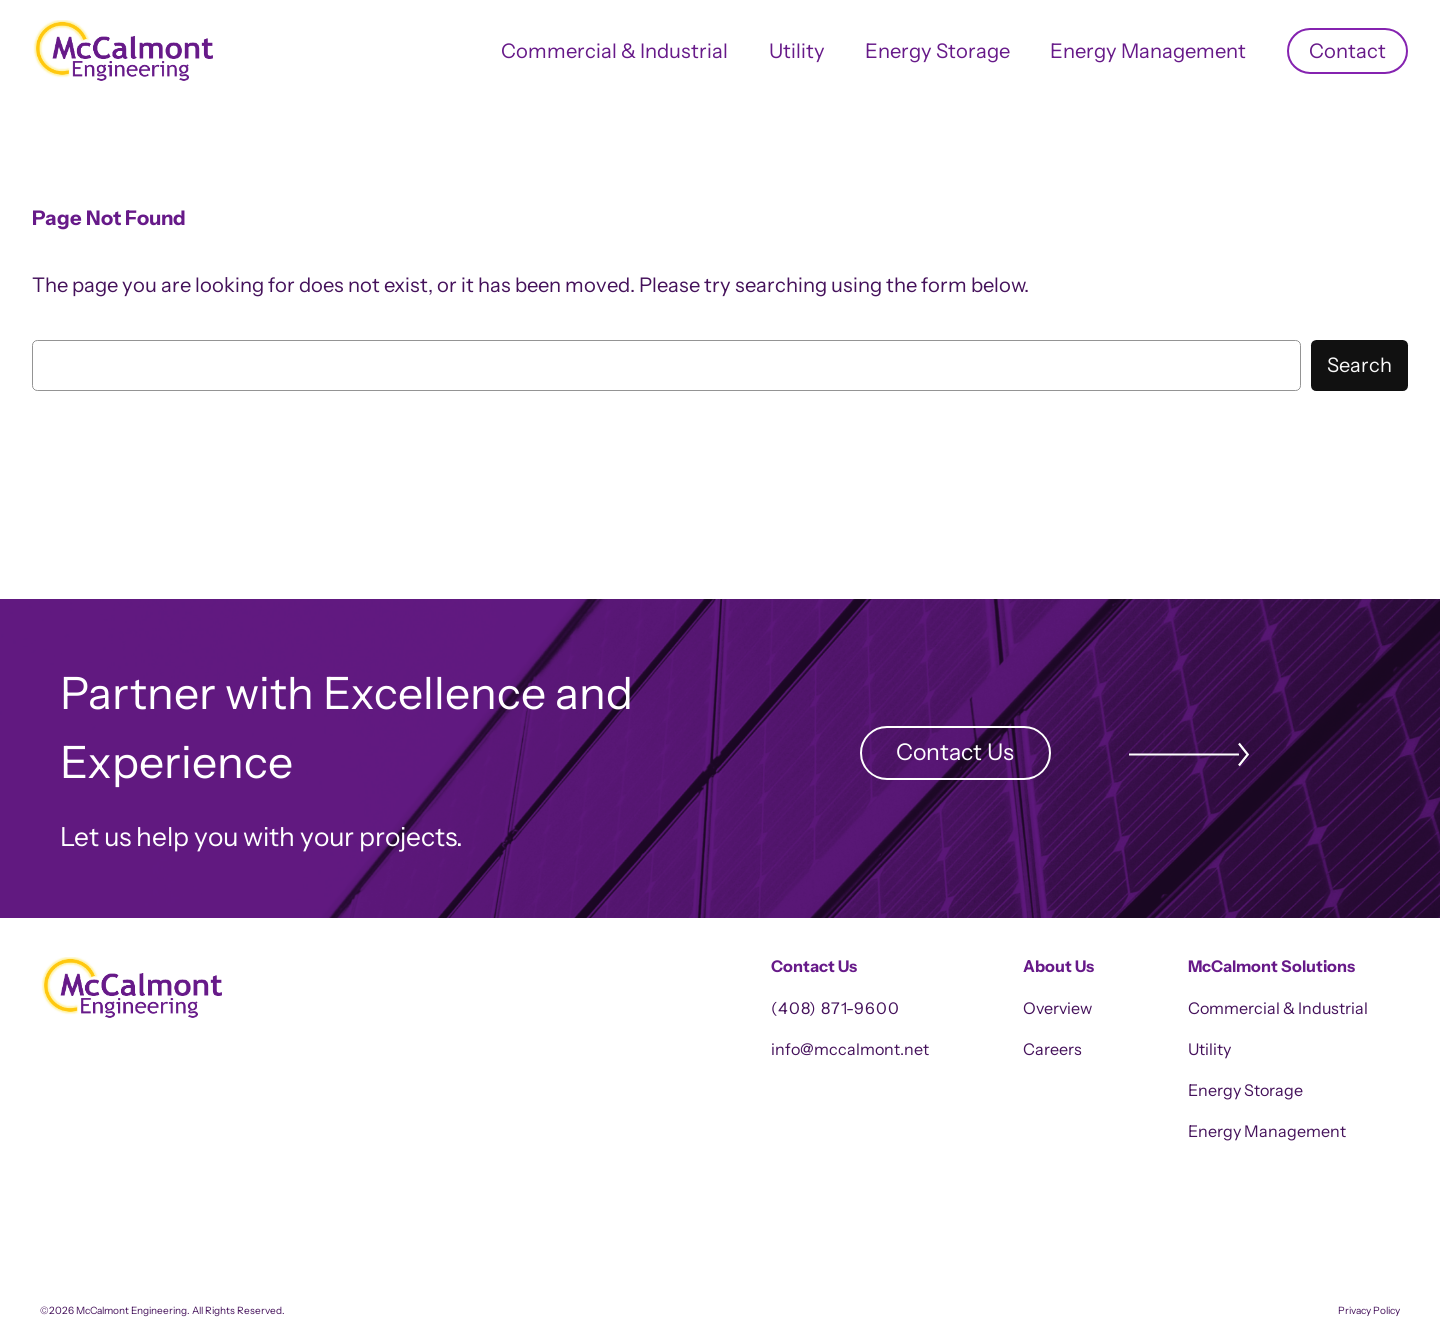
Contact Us (955, 752)
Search (1359, 365)
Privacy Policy (1369, 1310)
